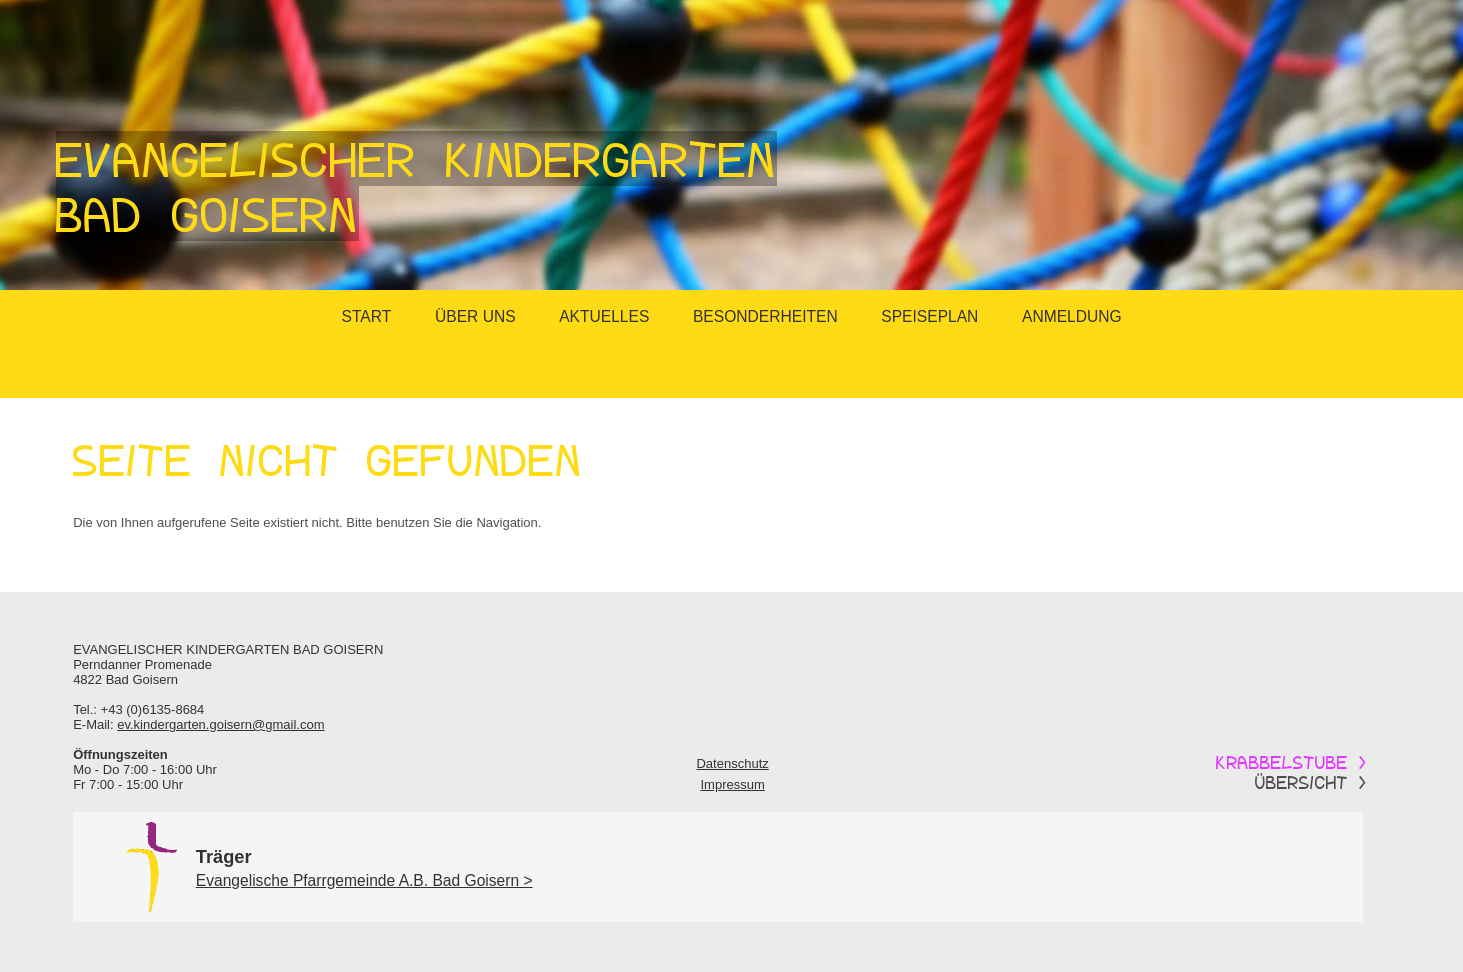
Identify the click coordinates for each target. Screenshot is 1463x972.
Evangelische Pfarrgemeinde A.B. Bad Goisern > (364, 880)
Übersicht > (1311, 782)
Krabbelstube (1291, 762)
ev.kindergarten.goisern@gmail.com (220, 724)
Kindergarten (237, 649)
